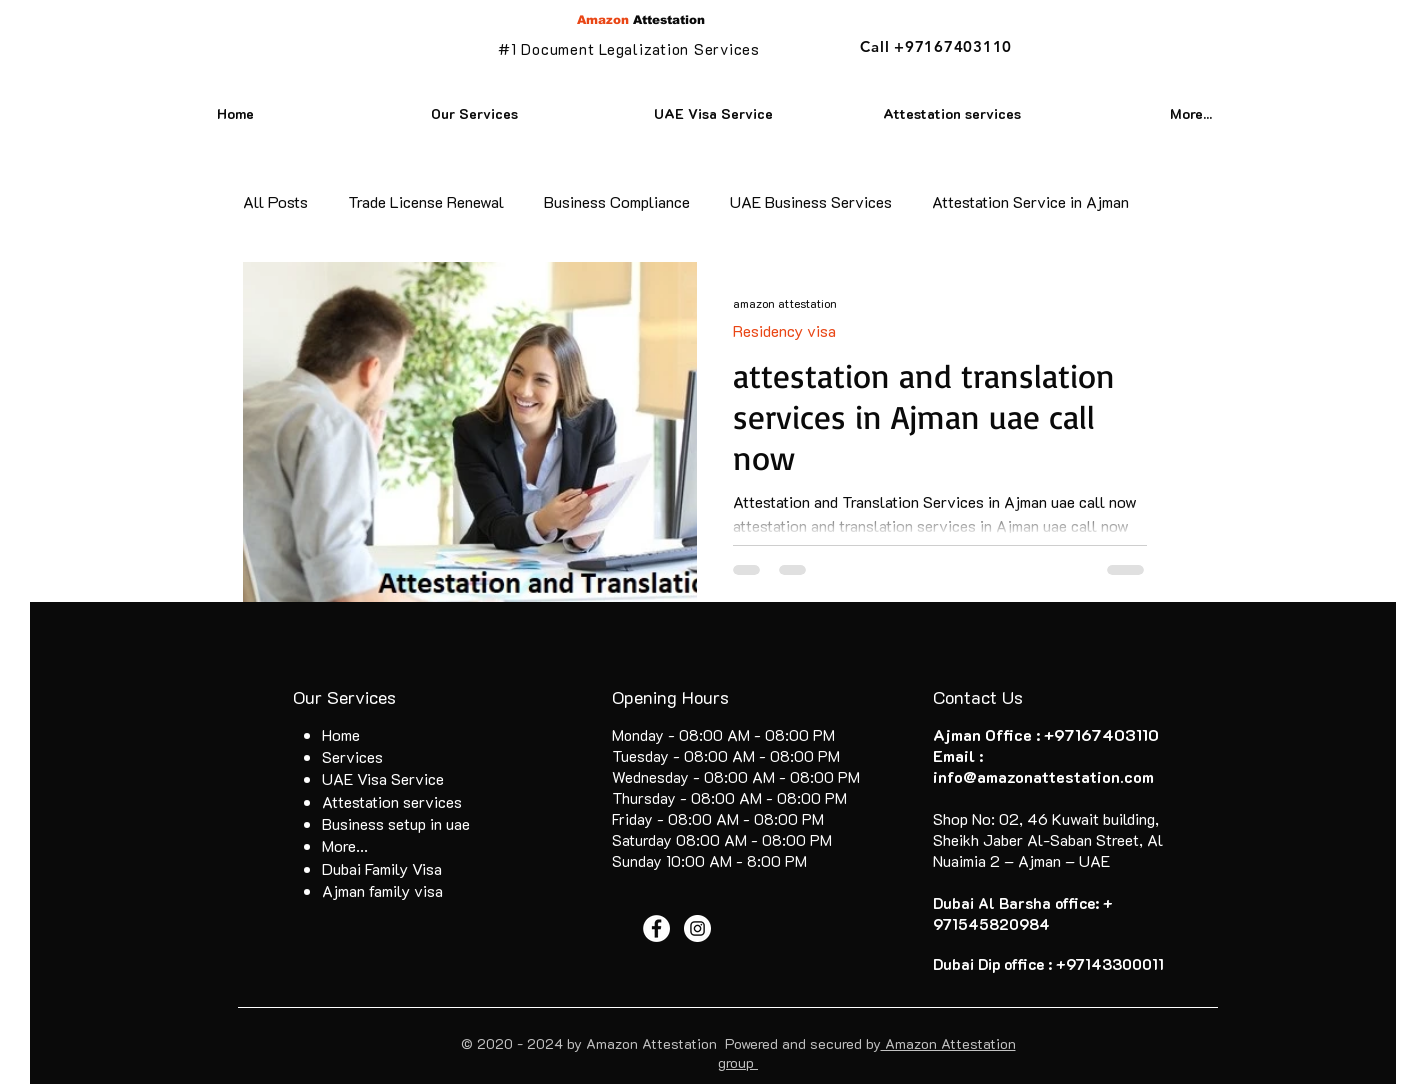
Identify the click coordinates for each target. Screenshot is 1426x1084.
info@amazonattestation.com (1043, 776)
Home (341, 734)
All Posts (275, 201)
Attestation (641, 20)
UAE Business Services (811, 201)
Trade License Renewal (426, 201)
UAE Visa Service (383, 778)
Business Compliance (617, 201)
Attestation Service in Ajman (1030, 201)
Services (352, 756)
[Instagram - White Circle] (697, 928)
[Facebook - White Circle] (656, 928)
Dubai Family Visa (382, 868)
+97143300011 (1110, 964)
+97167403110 (1101, 734)
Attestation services (392, 801)
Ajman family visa (382, 890)
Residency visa (784, 330)
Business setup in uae (396, 823)
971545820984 (991, 924)
